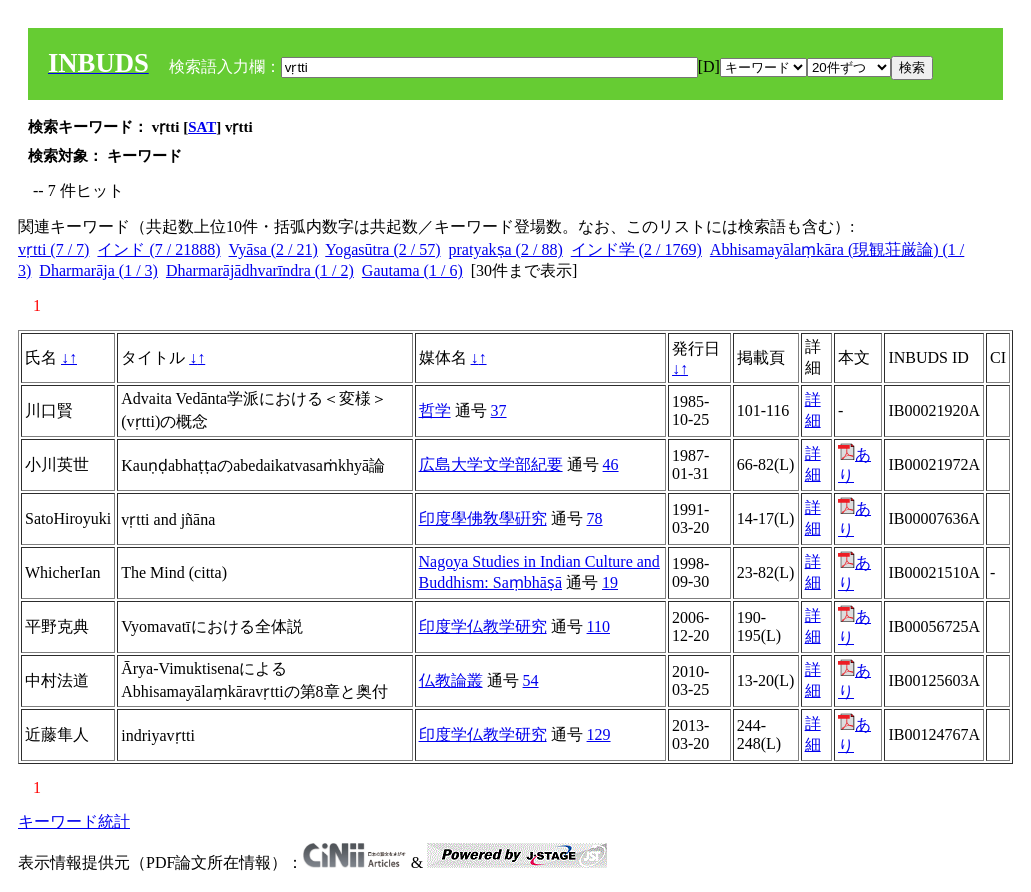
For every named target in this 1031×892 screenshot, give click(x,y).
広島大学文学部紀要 (491, 464)
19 (610, 582)
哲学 (435, 410)
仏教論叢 (451, 680)
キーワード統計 (74, 821)
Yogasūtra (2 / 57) (382, 249)
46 (611, 464)
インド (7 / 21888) (158, 249)
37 (499, 410)
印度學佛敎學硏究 (483, 518)
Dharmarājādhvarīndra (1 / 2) (260, 270)
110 (598, 626)
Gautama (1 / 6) (412, 270)
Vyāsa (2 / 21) (273, 249)
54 (531, 680)
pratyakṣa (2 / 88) (506, 249)
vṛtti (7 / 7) (53, 249)
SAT (202, 127)
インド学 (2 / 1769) (636, 249)
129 (599, 734)
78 (595, 518)
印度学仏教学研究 (483, 626)
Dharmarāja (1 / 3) (98, 270)
